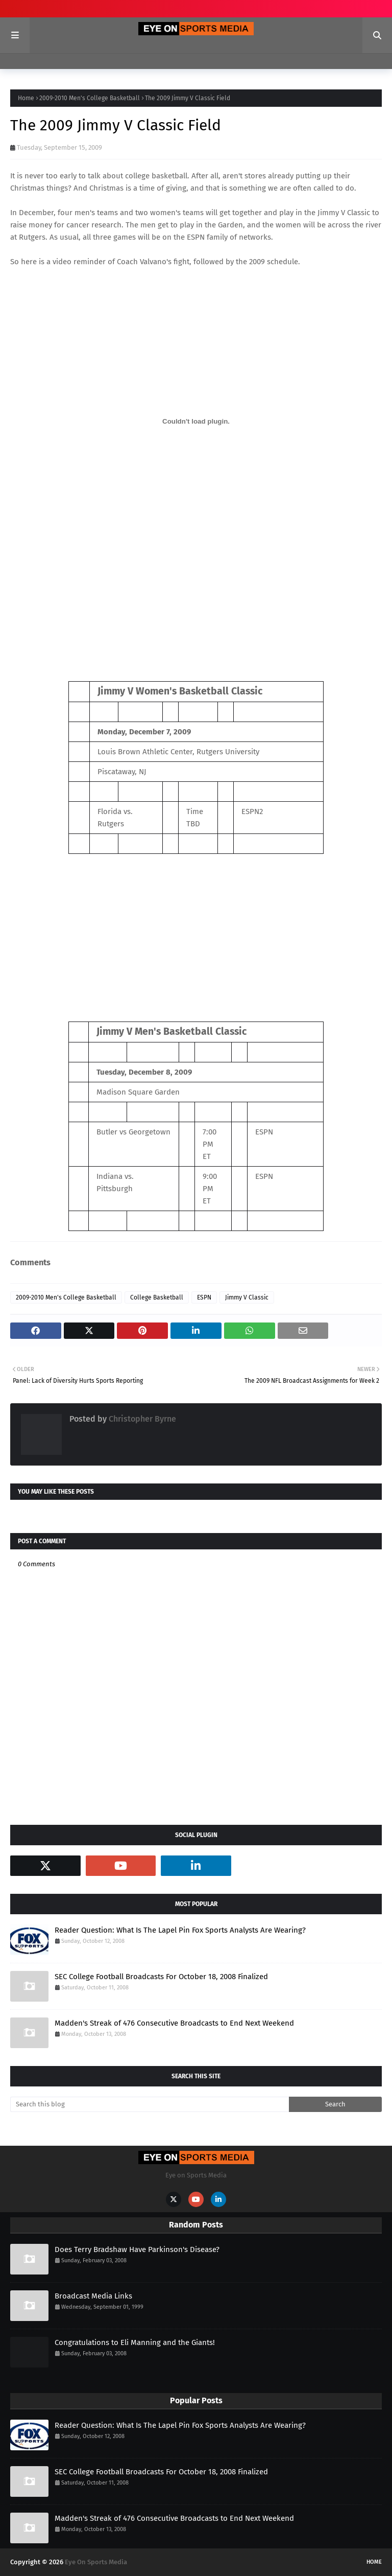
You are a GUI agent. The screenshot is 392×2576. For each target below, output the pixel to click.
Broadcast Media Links (93, 2296)
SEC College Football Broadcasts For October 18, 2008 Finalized (161, 1976)
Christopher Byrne (141, 1419)
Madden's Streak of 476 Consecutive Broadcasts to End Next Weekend (174, 2023)
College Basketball (156, 1297)
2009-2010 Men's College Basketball (89, 98)
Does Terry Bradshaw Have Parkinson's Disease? (137, 2249)
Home (26, 98)
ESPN (204, 1297)
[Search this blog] (149, 2104)
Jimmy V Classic (343, 212)
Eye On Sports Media (96, 2562)
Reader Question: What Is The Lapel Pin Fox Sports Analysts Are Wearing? (180, 1930)
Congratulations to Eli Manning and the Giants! (135, 2342)
